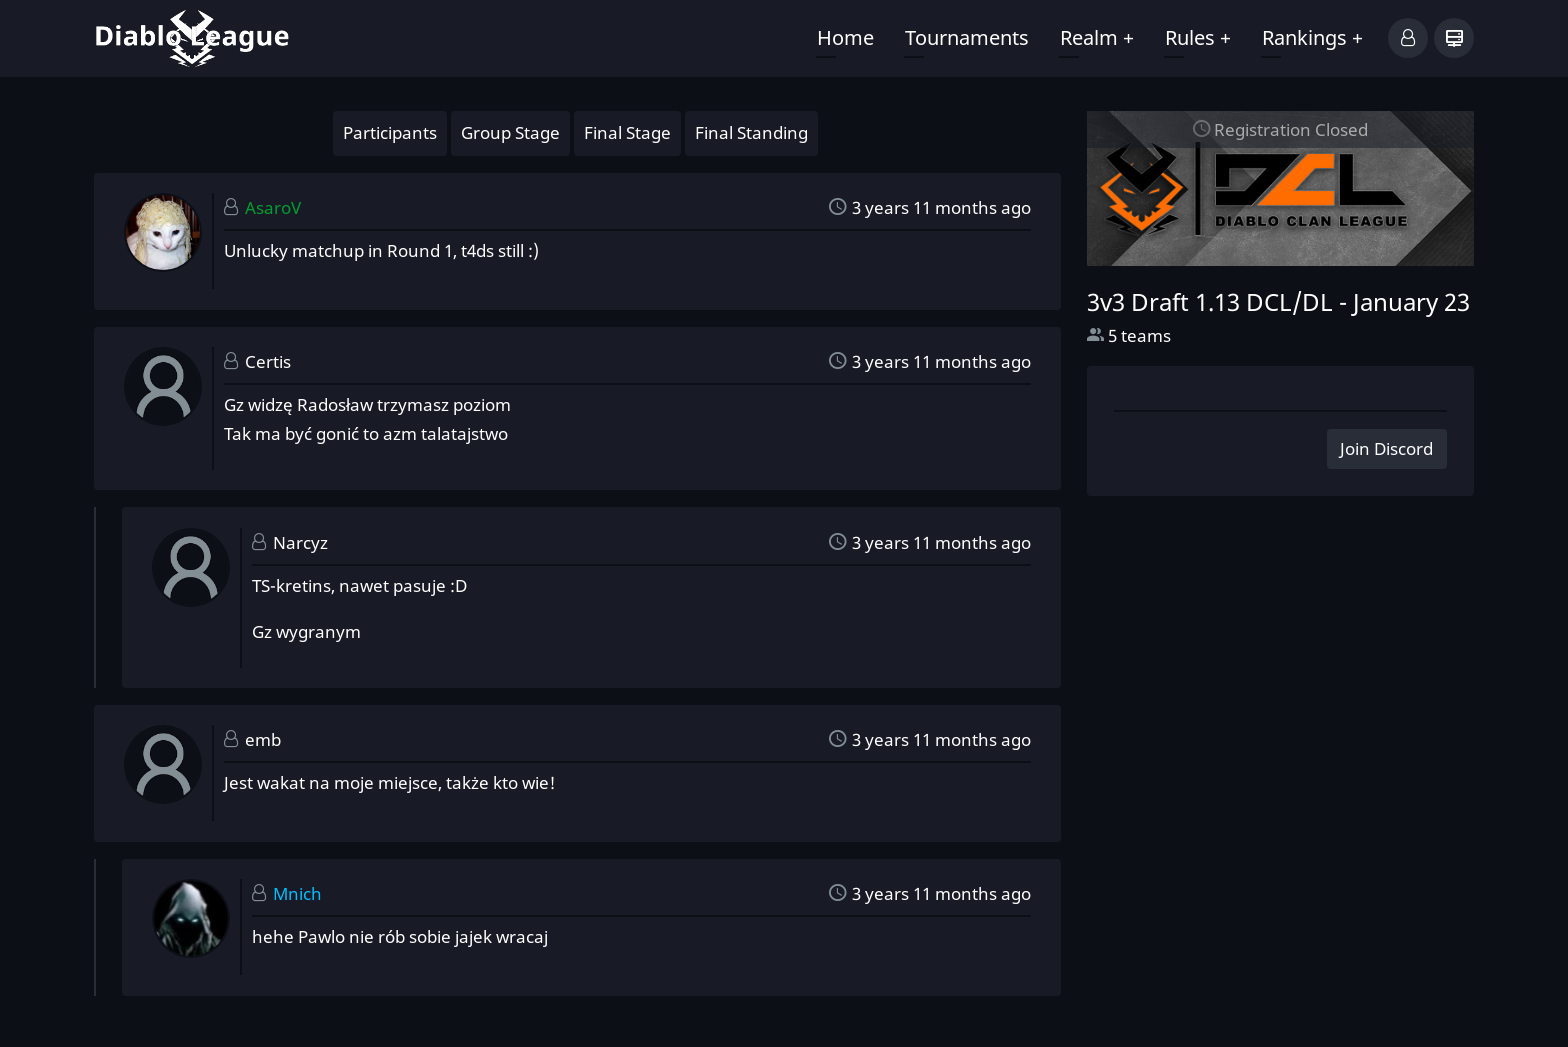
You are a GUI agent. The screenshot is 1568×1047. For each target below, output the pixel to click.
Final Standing (751, 132)
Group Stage (510, 132)
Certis (268, 361)
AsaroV (273, 207)
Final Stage (627, 132)
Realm (1097, 37)
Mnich (297, 893)
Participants (390, 132)
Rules (1198, 37)
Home (845, 37)
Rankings (1312, 37)
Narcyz (300, 542)
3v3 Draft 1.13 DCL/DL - (1278, 302)
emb (263, 739)
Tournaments (967, 37)
